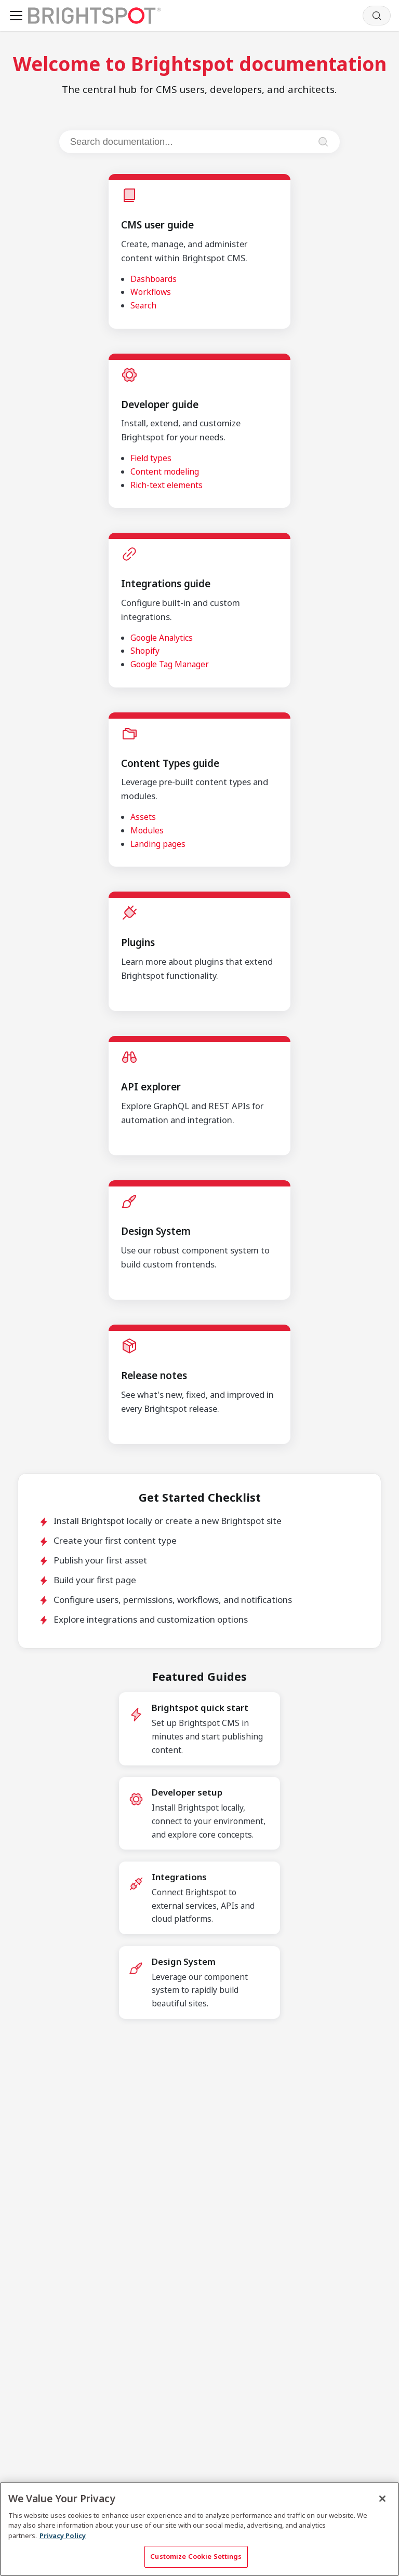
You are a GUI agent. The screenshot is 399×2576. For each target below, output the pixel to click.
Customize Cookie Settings (196, 2556)
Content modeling (164, 471)
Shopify (144, 650)
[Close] (382, 2498)
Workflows (150, 292)
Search (143, 305)
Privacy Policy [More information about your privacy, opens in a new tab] (62, 2535)
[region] (199, 2529)
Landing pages (157, 843)
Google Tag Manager (169, 664)
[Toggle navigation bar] (16, 15)
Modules (147, 830)
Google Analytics (161, 637)
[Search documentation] (189, 141)
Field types (150, 458)
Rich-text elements (166, 485)
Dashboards (153, 279)
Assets (143, 816)
